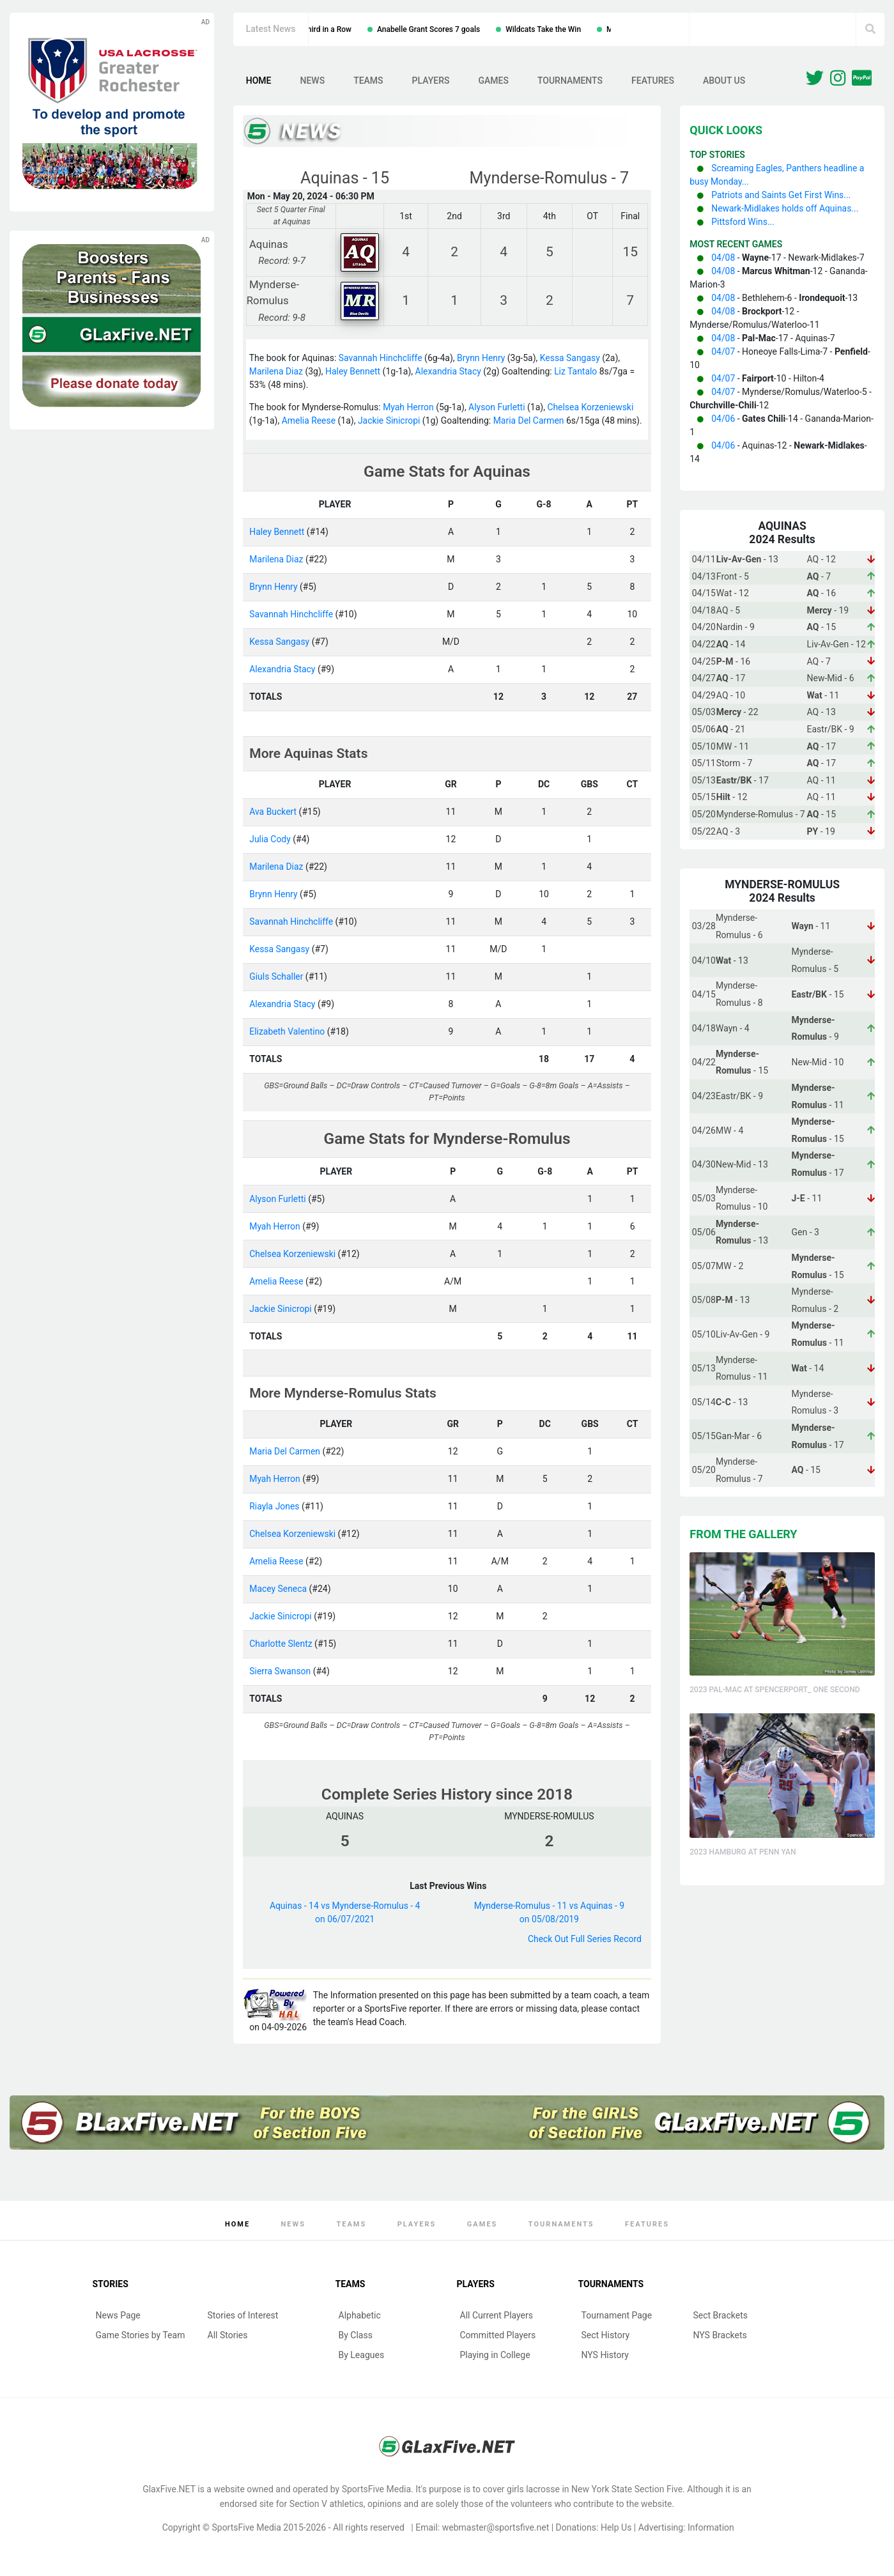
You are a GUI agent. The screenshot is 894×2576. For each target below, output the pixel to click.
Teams (368, 80)
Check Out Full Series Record (584, 1939)
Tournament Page (617, 2315)
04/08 (723, 257)
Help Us (616, 2527)
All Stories (228, 2335)
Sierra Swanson (280, 1671)
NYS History (605, 2355)
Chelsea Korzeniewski (591, 407)
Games (493, 80)
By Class (356, 2335)
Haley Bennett (353, 371)
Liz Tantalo (577, 371)
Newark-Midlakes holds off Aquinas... (785, 208)
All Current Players (497, 2315)
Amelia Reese (309, 420)
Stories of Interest (243, 2315)
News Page (118, 2315)
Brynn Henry (482, 358)
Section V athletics (326, 2504)
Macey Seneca (278, 1589)
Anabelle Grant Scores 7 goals (528, 29)
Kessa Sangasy (571, 358)
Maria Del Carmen (529, 420)
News (312, 80)
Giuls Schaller (276, 976)
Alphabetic (360, 2315)
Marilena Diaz (276, 371)
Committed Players (498, 2335)
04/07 (723, 351)
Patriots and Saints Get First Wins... (781, 195)
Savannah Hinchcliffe (381, 358)
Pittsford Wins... (743, 222)
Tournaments (570, 80)
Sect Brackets (720, 2315)
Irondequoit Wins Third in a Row (397, 29)
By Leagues (362, 2355)
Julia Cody (270, 839)
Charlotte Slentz (280, 1644)
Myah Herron (408, 407)
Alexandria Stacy (449, 371)
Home (259, 80)
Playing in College (495, 2355)
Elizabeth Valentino (287, 1031)
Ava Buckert (273, 811)
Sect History (606, 2335)
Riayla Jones (274, 1506)
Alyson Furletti (497, 407)
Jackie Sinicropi (389, 420)
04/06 (723, 418)
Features (652, 80)
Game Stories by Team (140, 2335)
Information (711, 2527)
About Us (724, 80)
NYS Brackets (720, 2335)
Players (431, 80)
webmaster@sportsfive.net (496, 2527)
